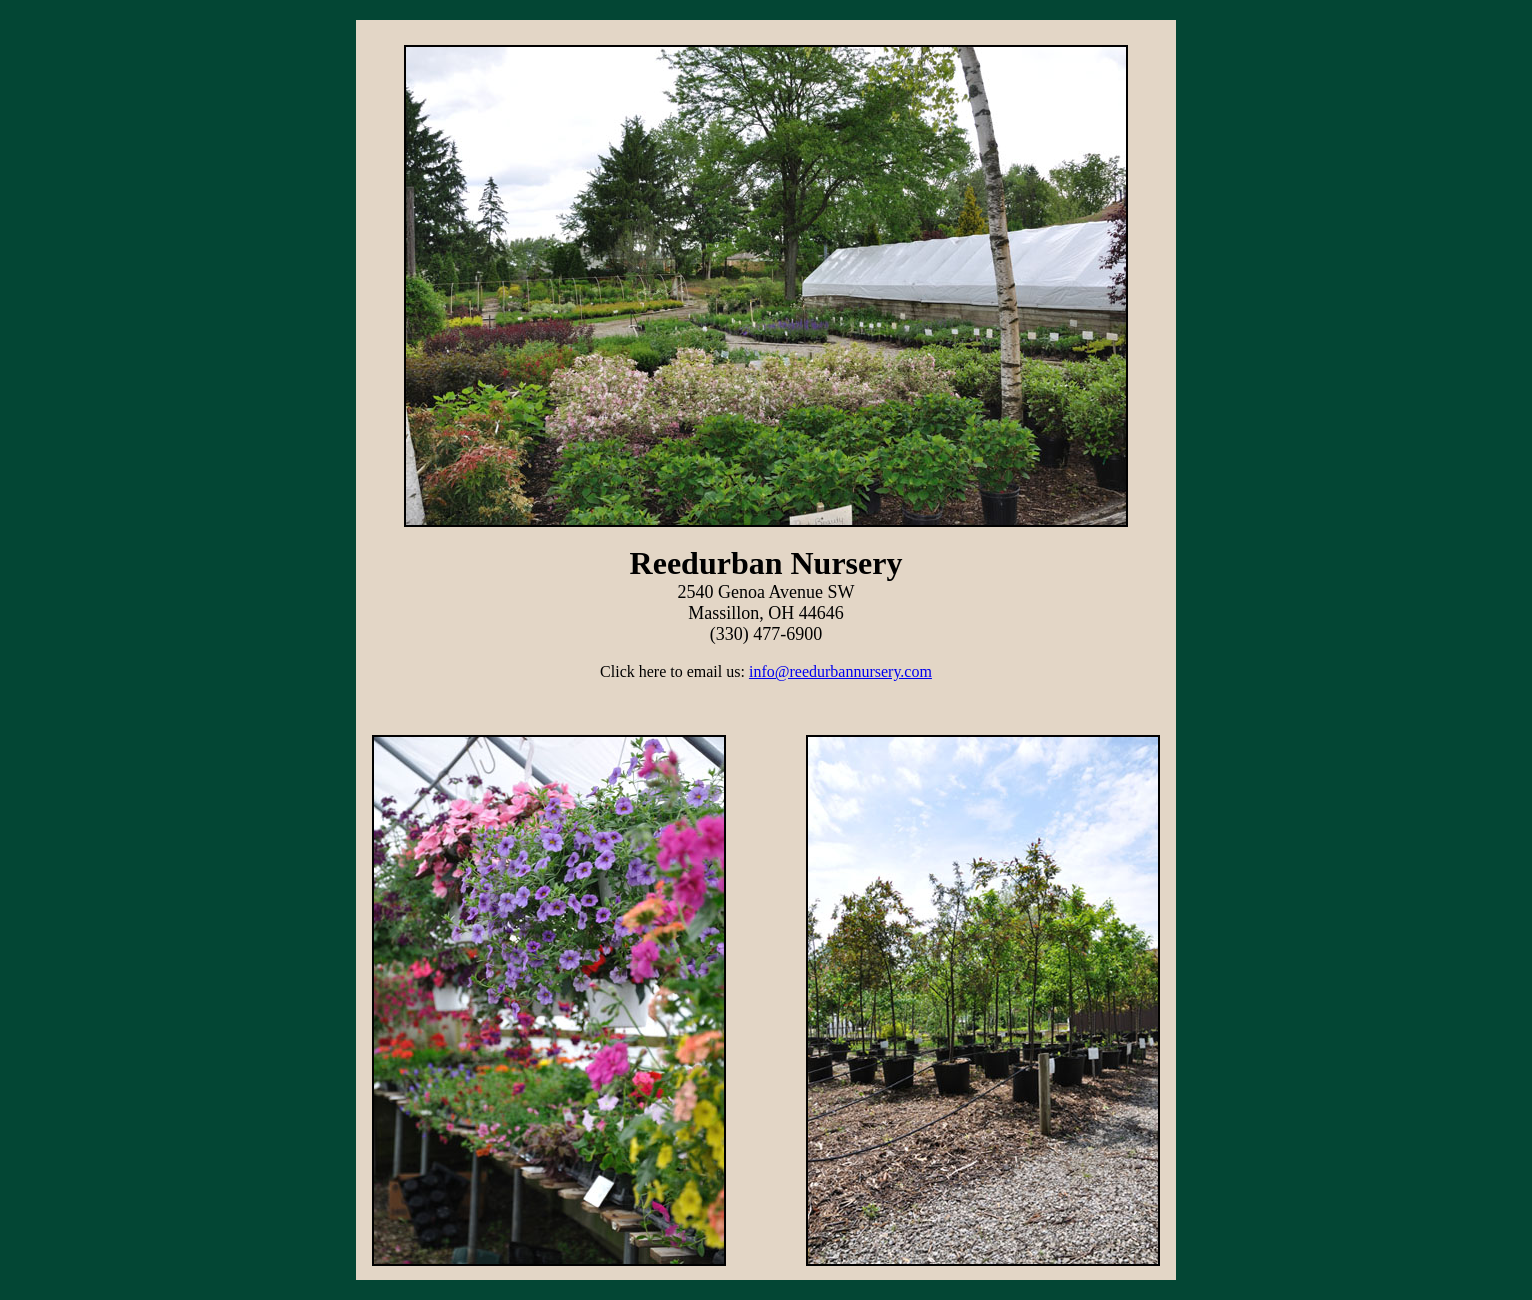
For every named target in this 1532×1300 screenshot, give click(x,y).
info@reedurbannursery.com (840, 671)
